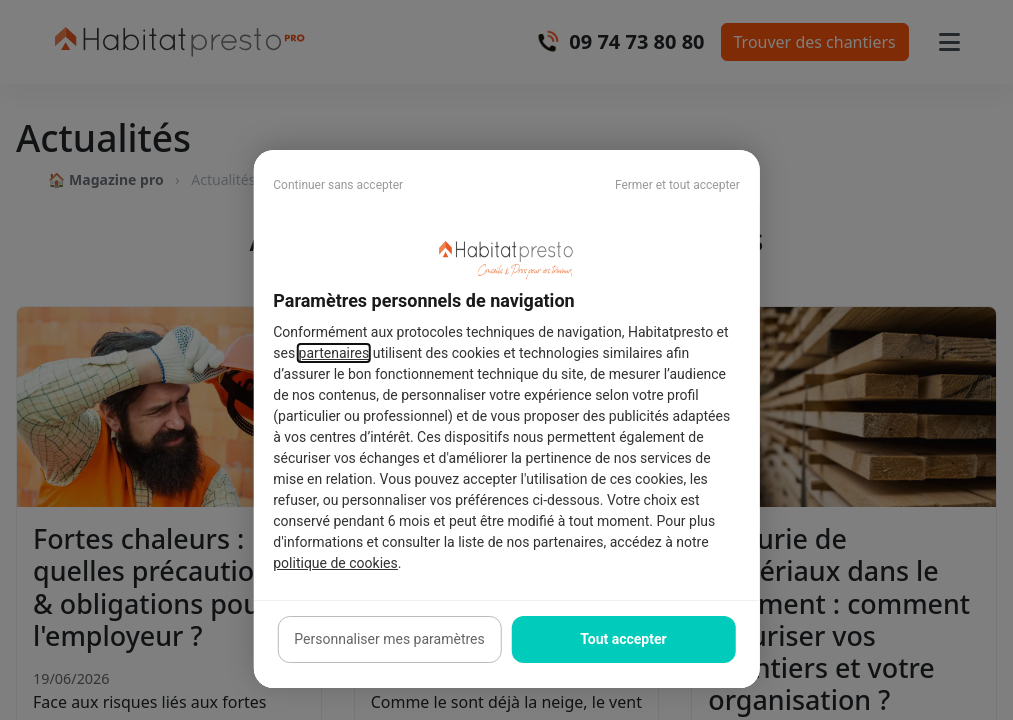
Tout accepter (623, 639)
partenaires (334, 353)
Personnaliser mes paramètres (389, 639)
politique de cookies (335, 563)
